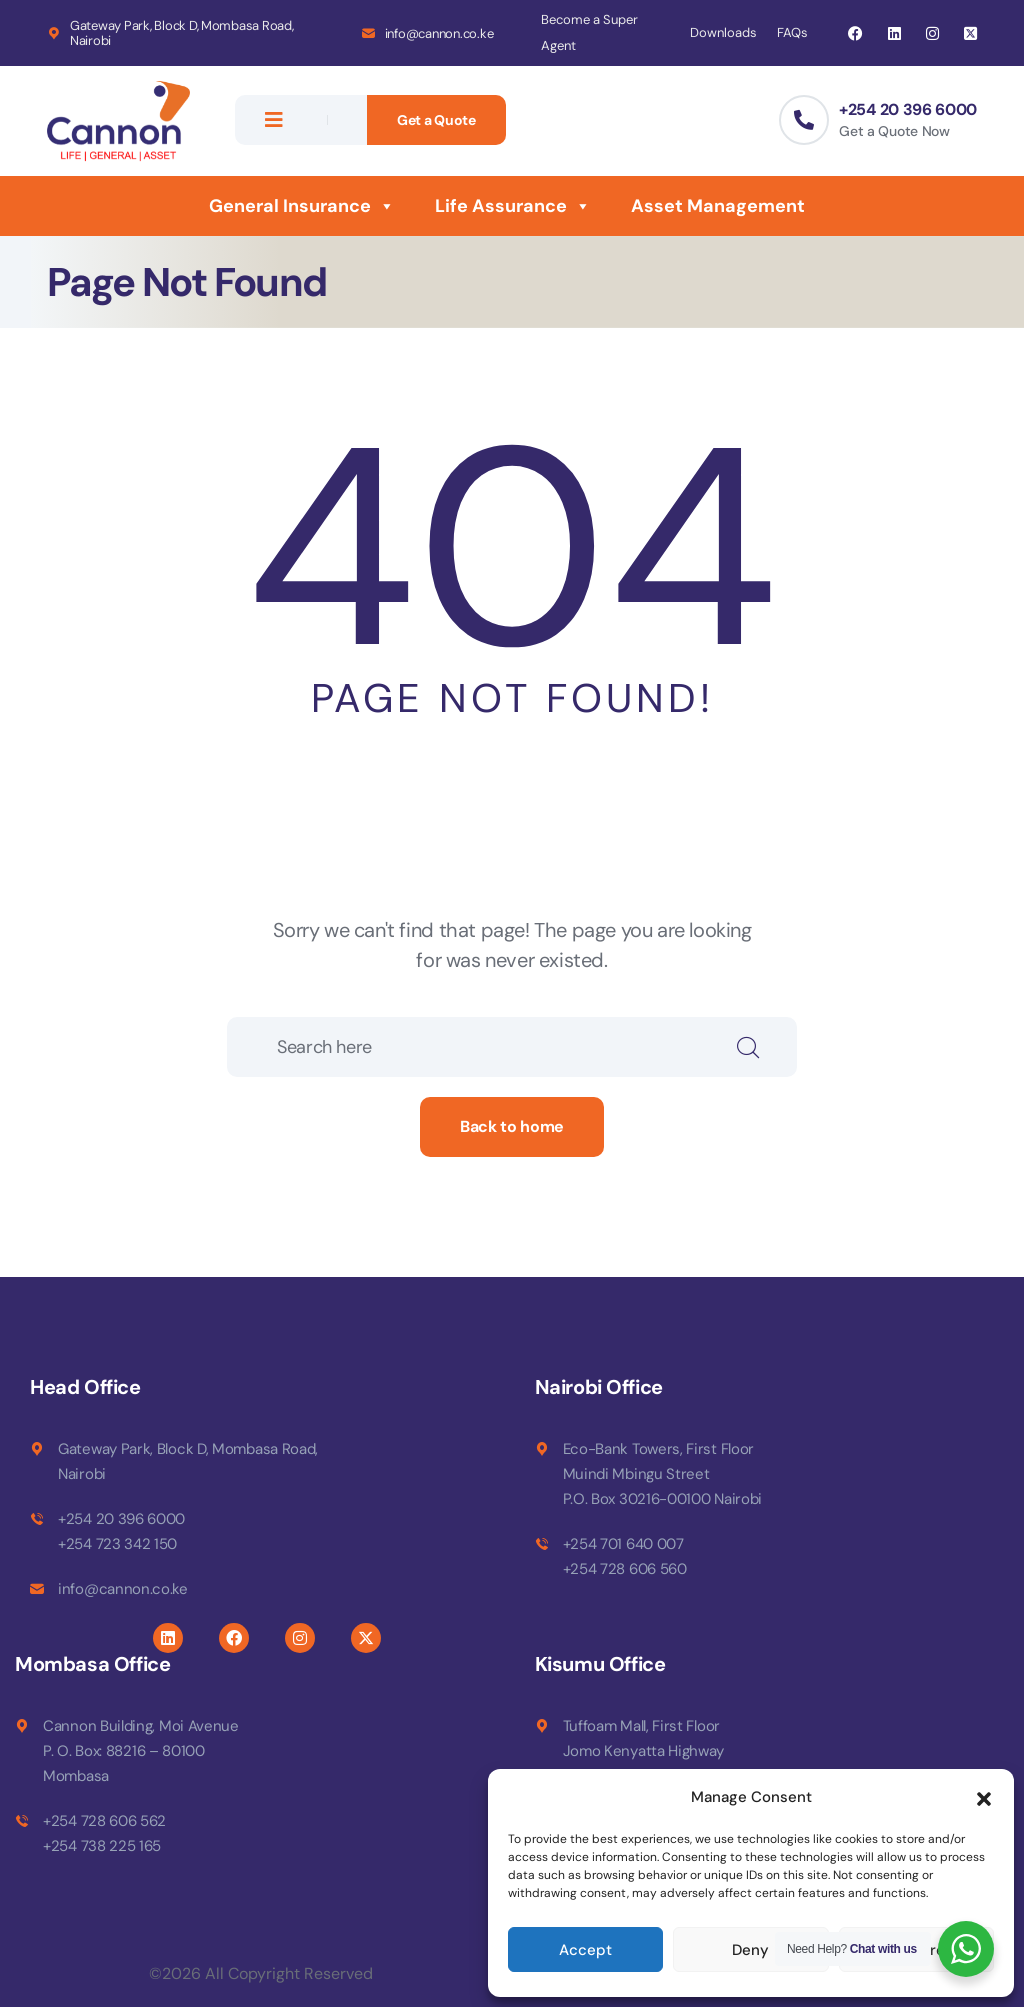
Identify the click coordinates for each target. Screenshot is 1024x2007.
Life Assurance (513, 206)
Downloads (723, 32)
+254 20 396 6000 (908, 109)
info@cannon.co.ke (439, 33)
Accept (585, 1950)
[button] (984, 1797)
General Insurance (302, 206)
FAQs (792, 32)
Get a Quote (436, 120)
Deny (750, 1950)
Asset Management (718, 206)
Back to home (512, 1126)
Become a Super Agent (589, 32)
